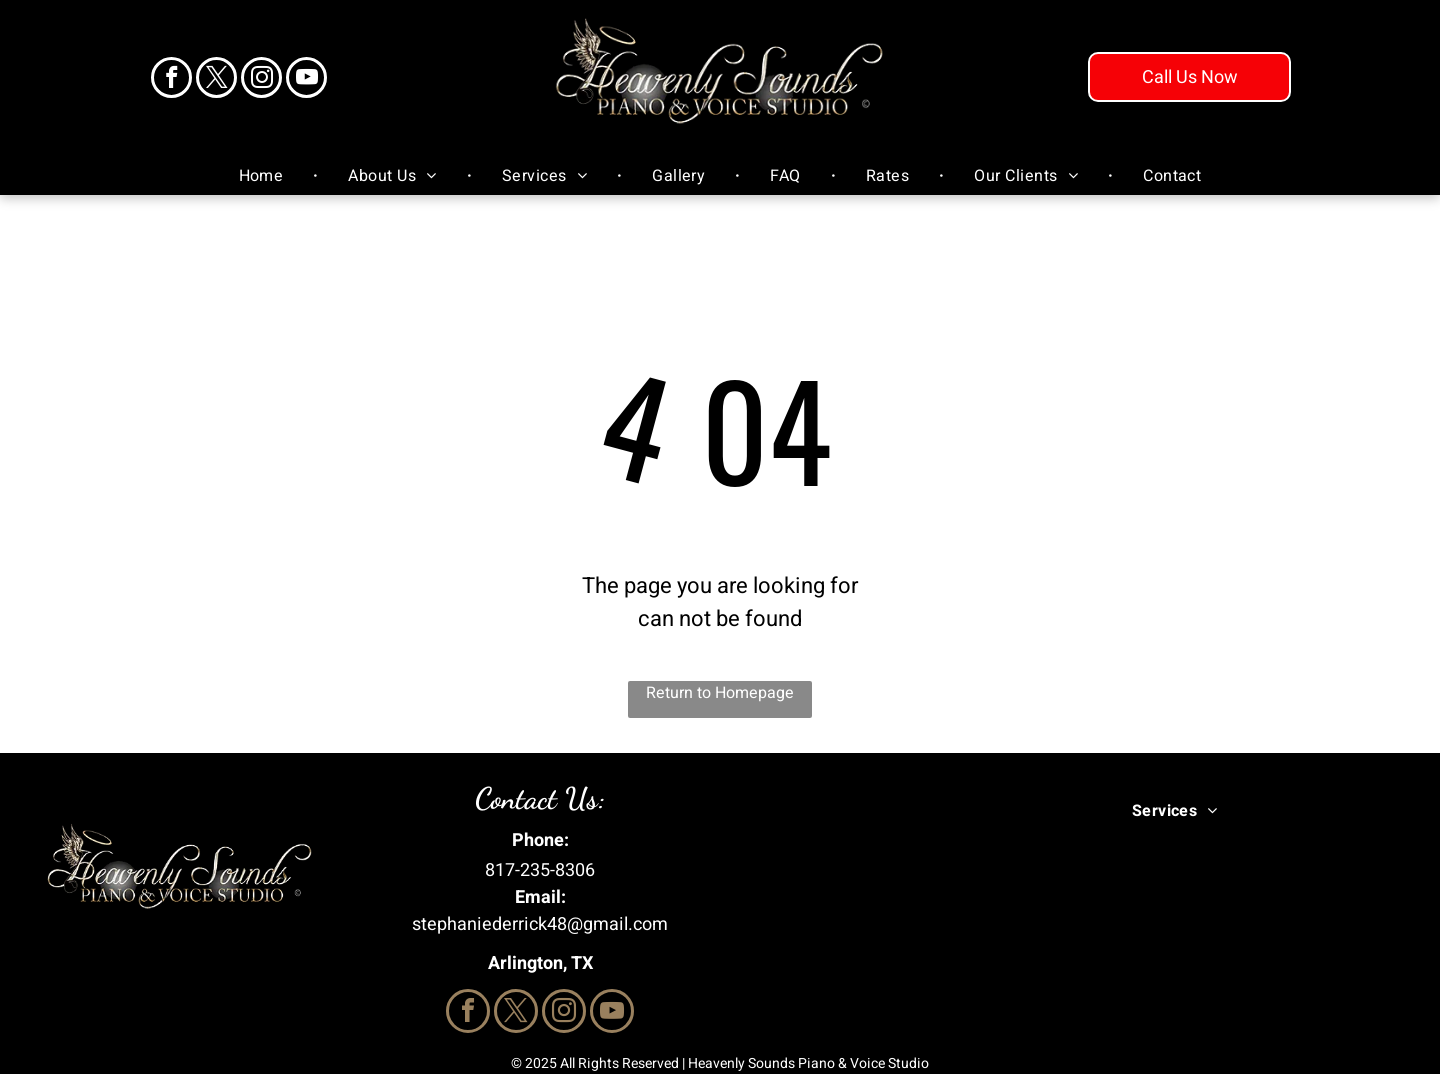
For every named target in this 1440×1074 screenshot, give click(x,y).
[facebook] (171, 80)
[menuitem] (264, 176)
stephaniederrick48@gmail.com (540, 924)
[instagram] (261, 80)
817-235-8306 (540, 870)
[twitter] (216, 80)
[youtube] (306, 80)
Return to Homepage (720, 693)
